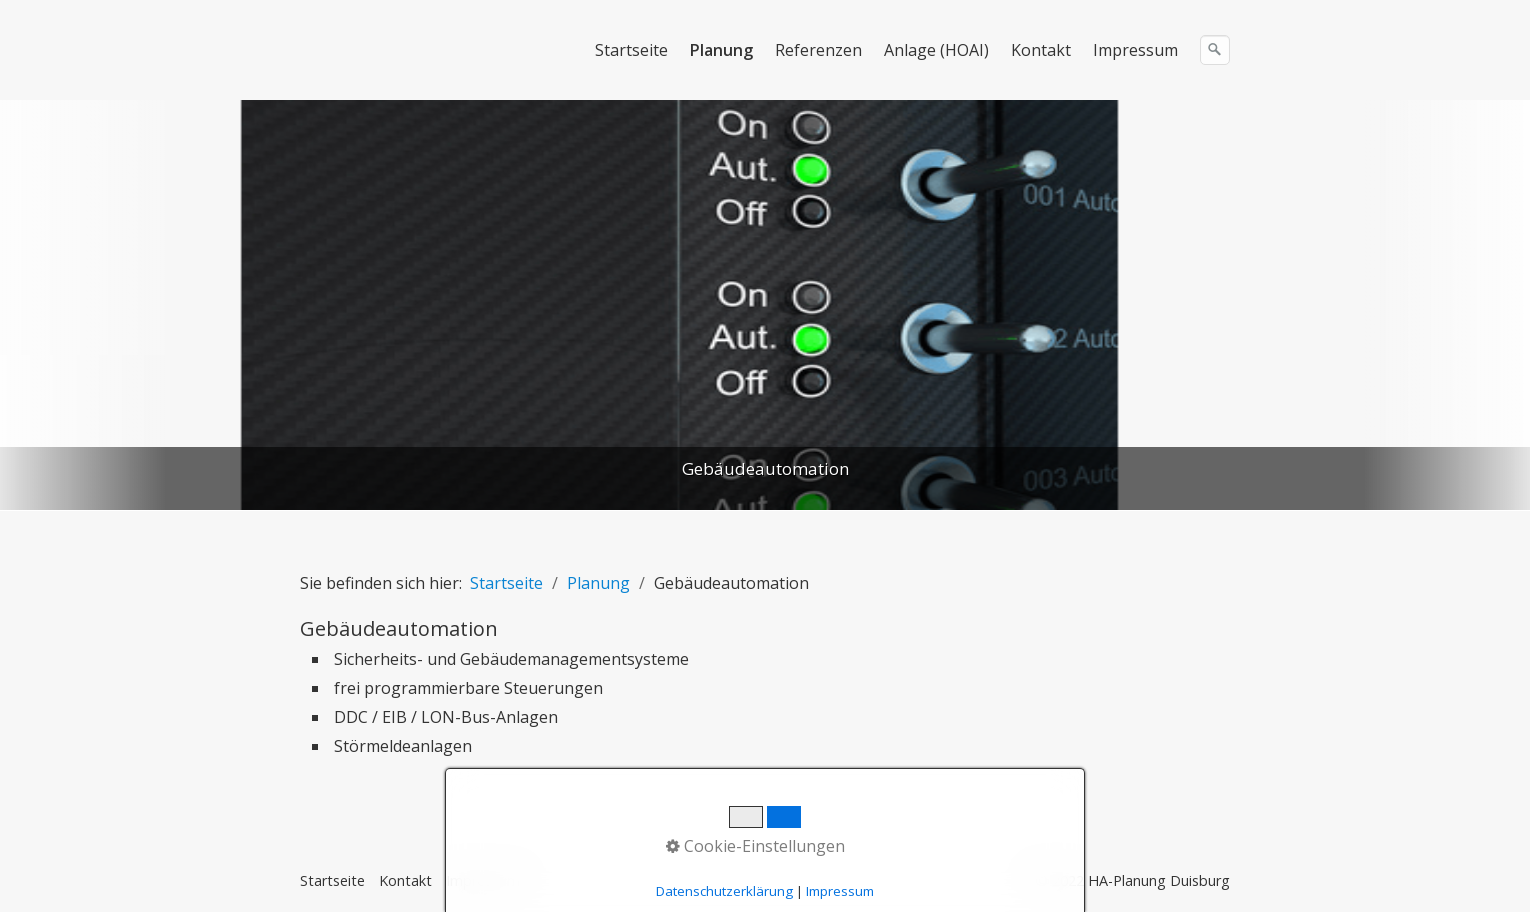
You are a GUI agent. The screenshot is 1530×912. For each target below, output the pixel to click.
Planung (721, 50)
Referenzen (818, 50)
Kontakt (1041, 50)
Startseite (631, 50)
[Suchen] (1215, 50)
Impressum (1135, 50)
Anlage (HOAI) (936, 50)
